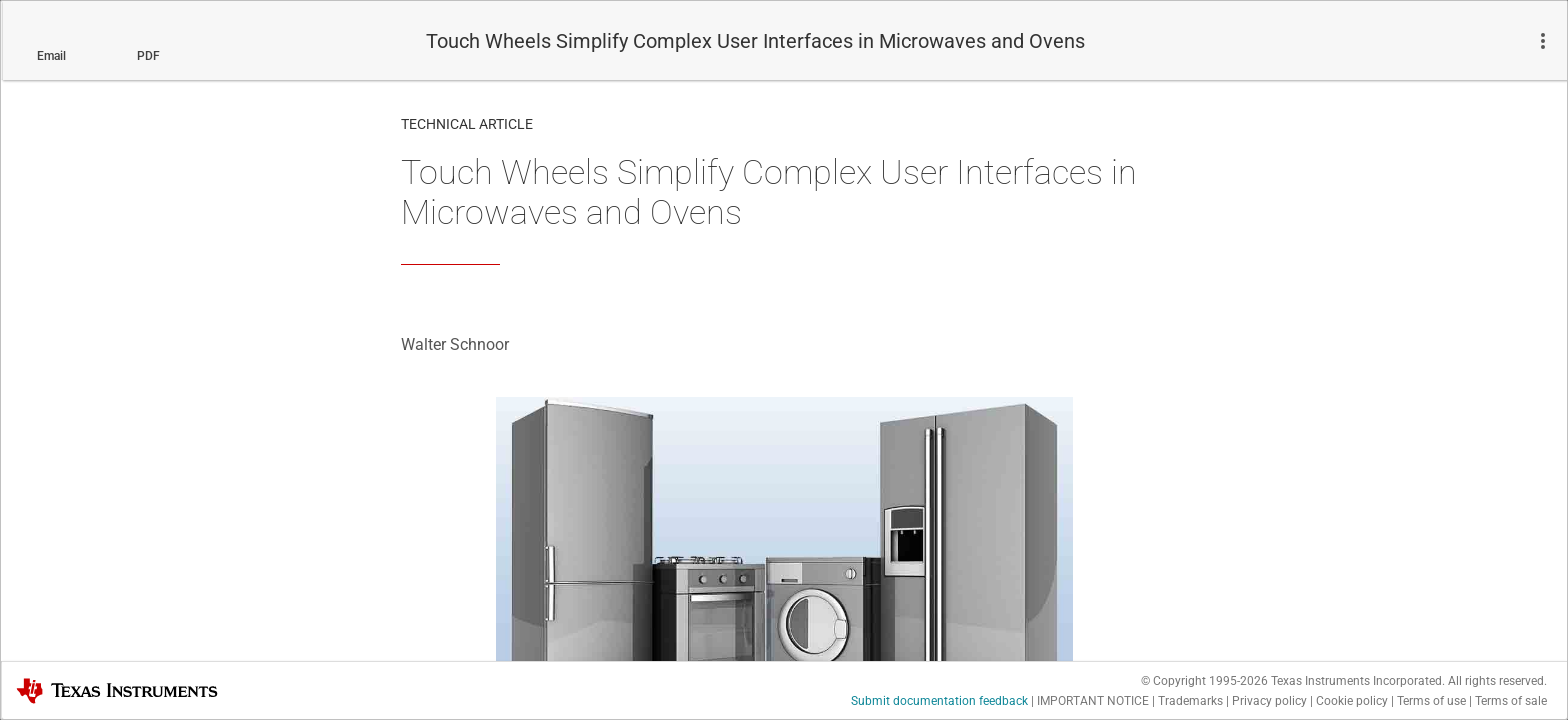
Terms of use (1431, 701)
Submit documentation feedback (939, 701)
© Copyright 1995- (1204, 681)
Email (51, 56)
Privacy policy (1269, 701)
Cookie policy (1352, 701)
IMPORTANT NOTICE (1093, 701)
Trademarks (1190, 701)
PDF (148, 56)
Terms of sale (1511, 701)
